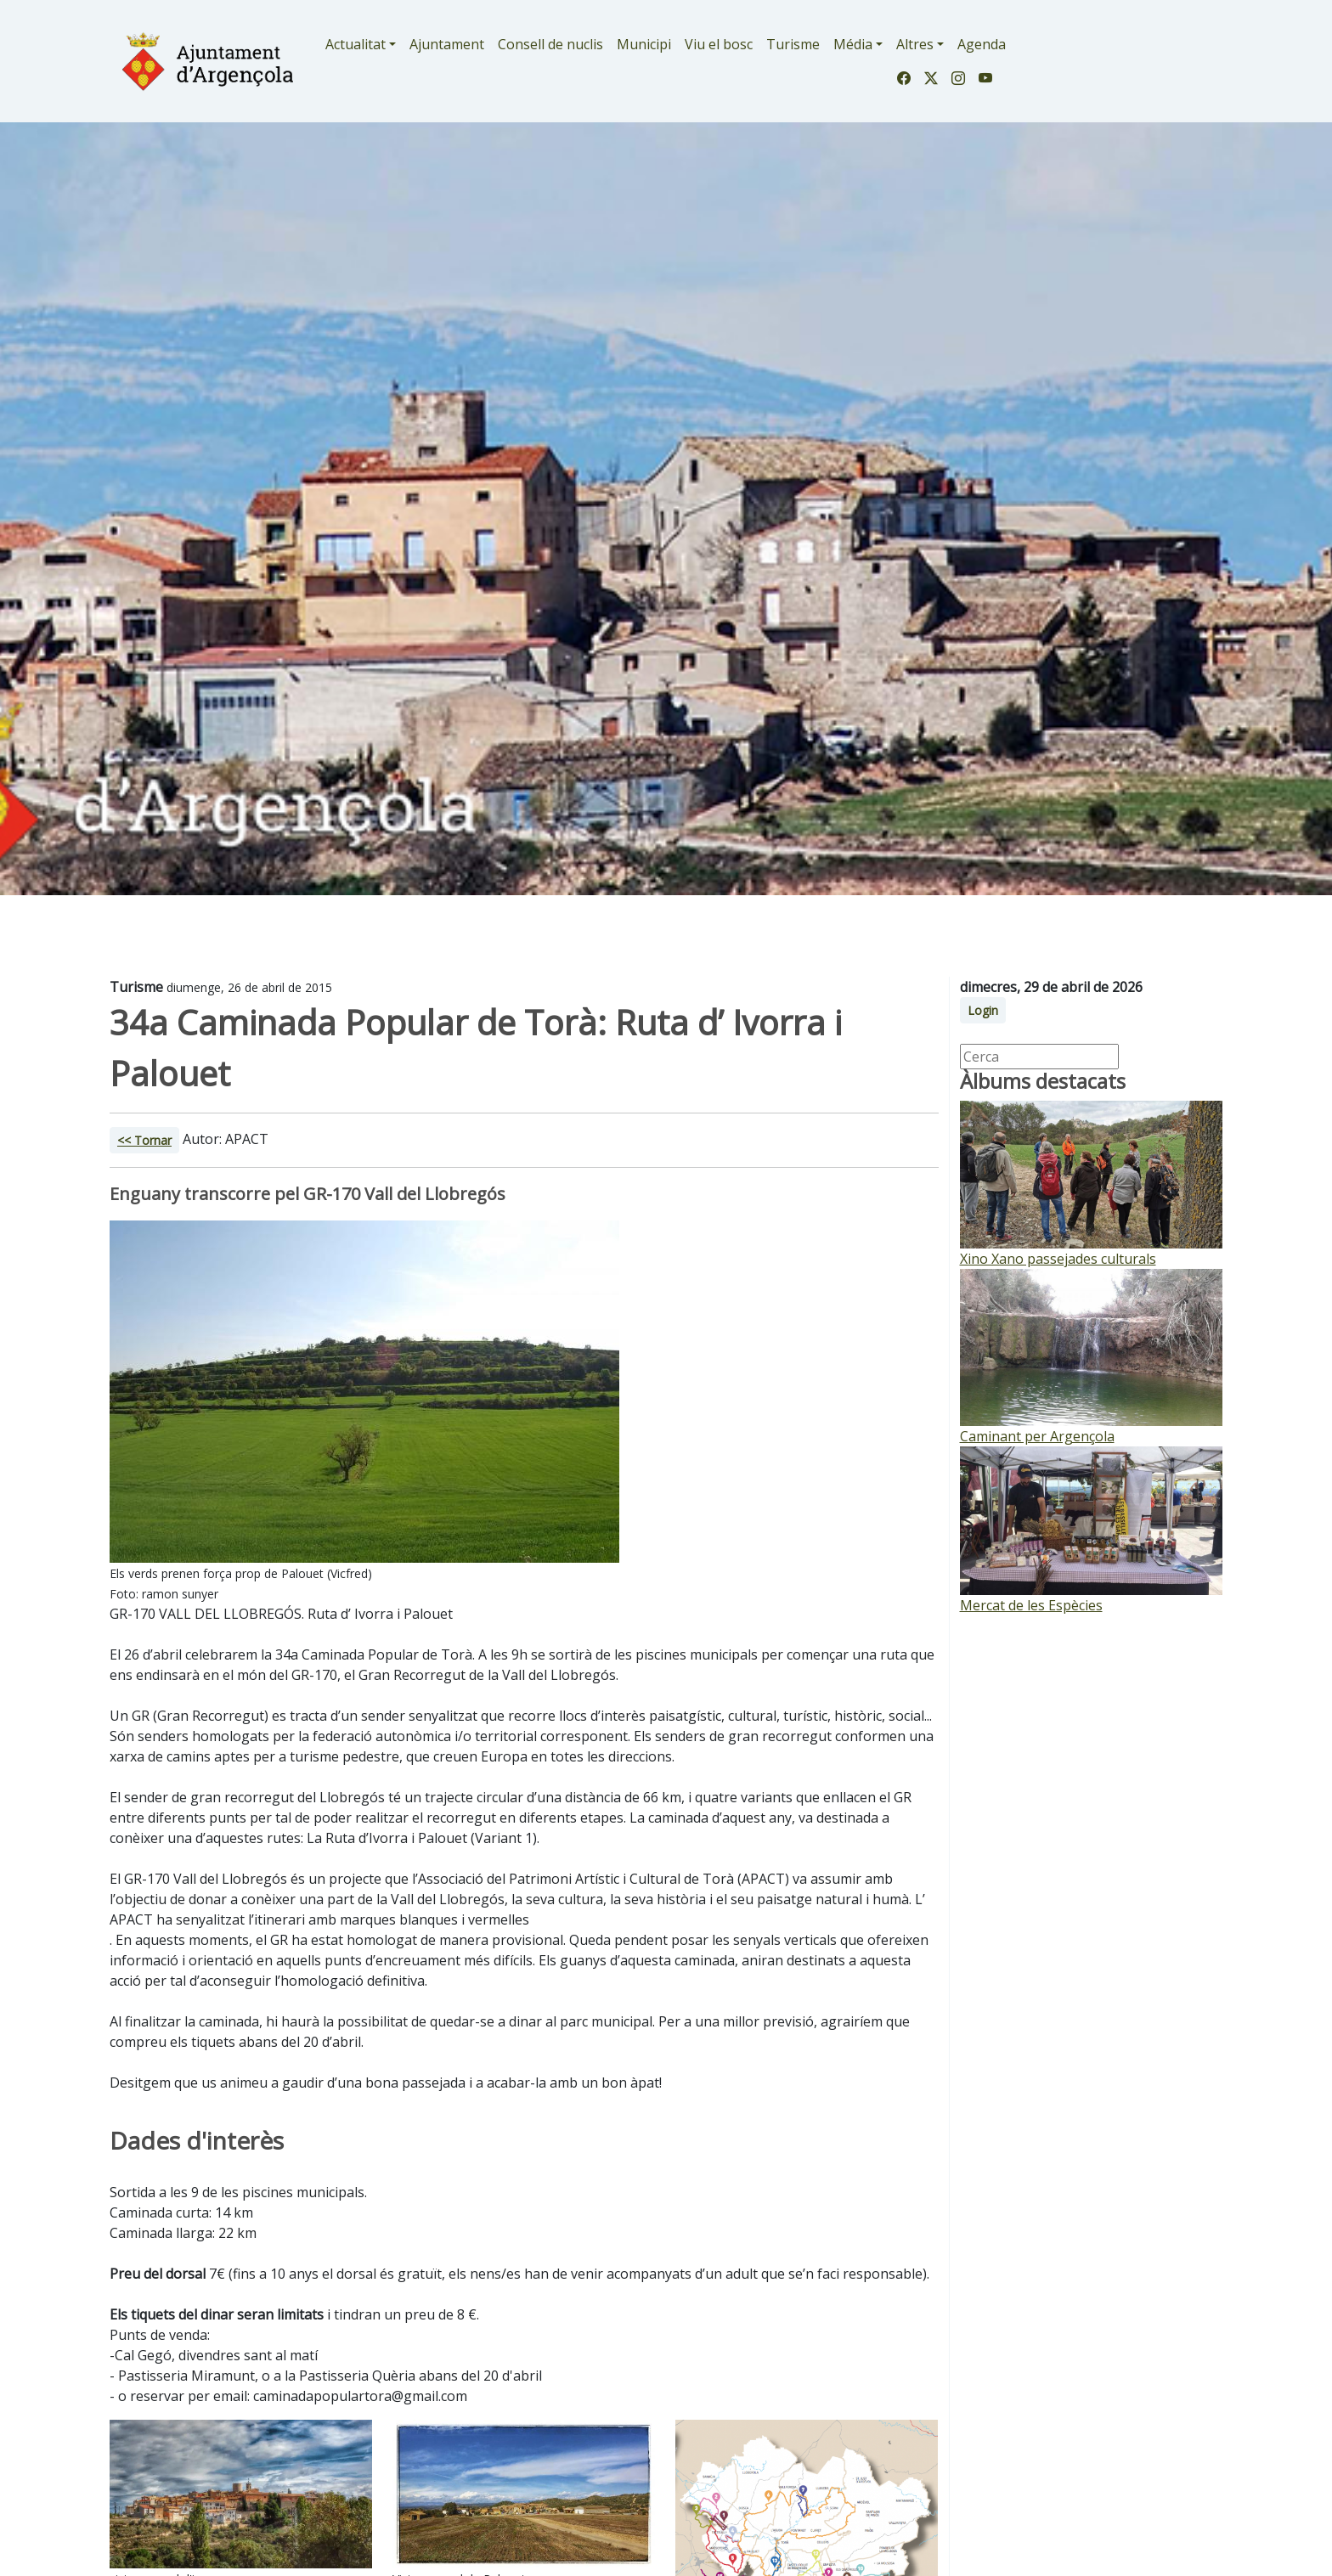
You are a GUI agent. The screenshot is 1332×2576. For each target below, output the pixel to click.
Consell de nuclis (550, 44)
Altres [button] (915, 44)
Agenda (981, 44)
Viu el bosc (719, 44)
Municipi (644, 44)
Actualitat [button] (355, 44)
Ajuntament (446, 44)
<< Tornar (144, 1140)
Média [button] (852, 44)
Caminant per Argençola (1037, 1436)
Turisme (793, 44)
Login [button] (983, 1010)
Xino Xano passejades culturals (1058, 1258)
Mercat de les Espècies (1031, 1605)
